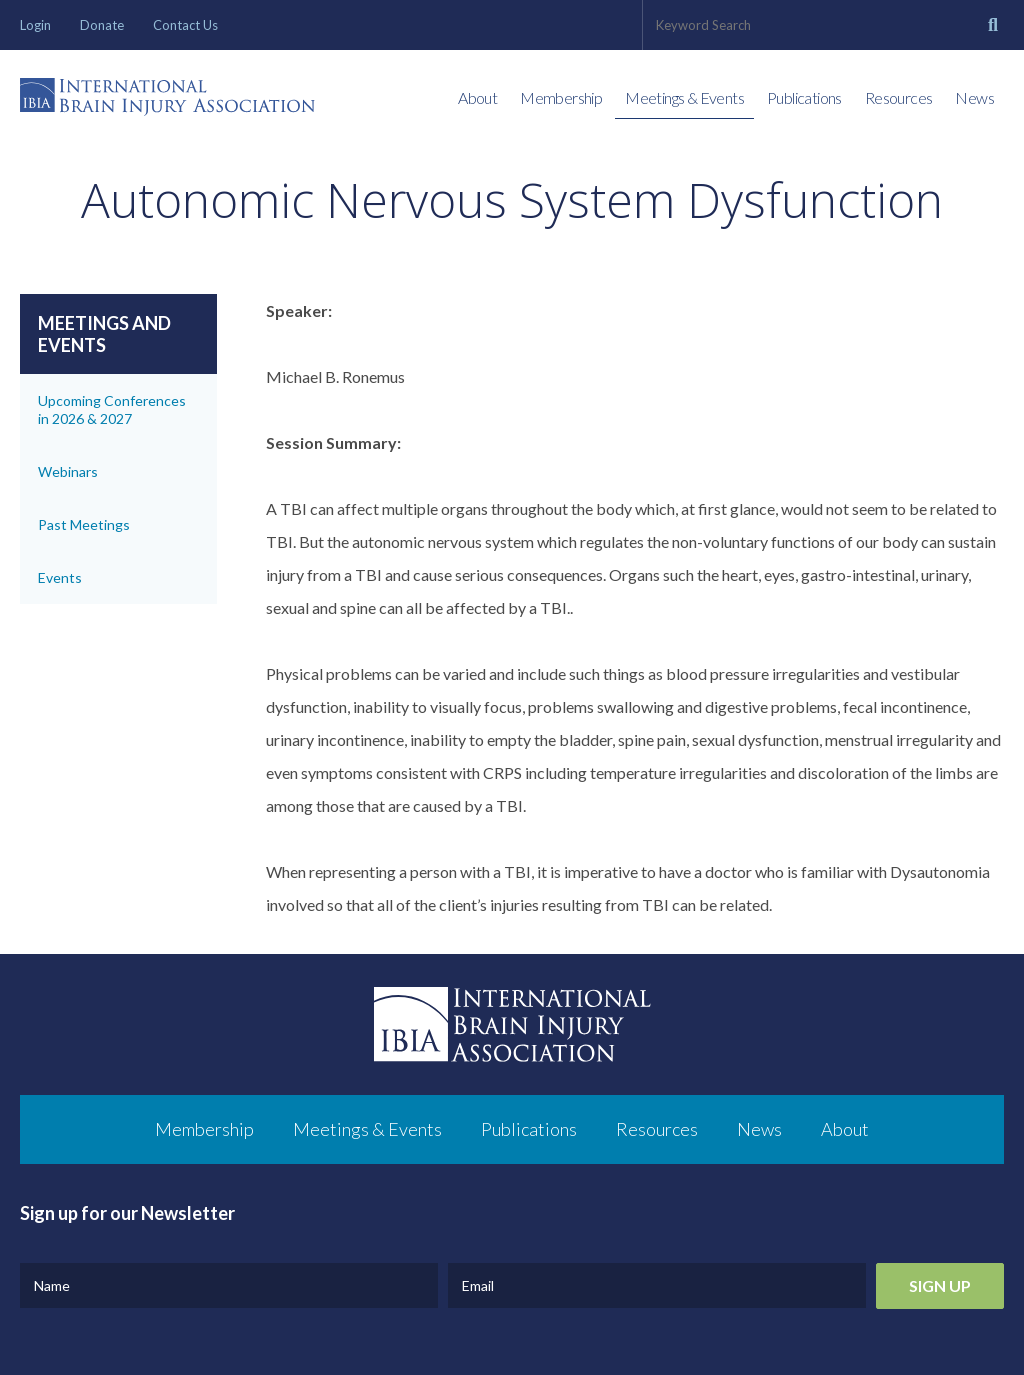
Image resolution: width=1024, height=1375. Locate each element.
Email (478, 1285)
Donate (102, 25)
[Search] (993, 25)
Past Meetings (84, 524)
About (477, 97)
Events (60, 577)
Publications (804, 97)
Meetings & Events (684, 97)
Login (35, 25)
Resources (899, 97)
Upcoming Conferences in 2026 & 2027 (112, 409)
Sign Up (940, 1285)
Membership (561, 97)
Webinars (68, 471)
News (974, 97)
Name (52, 1285)
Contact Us (185, 25)
